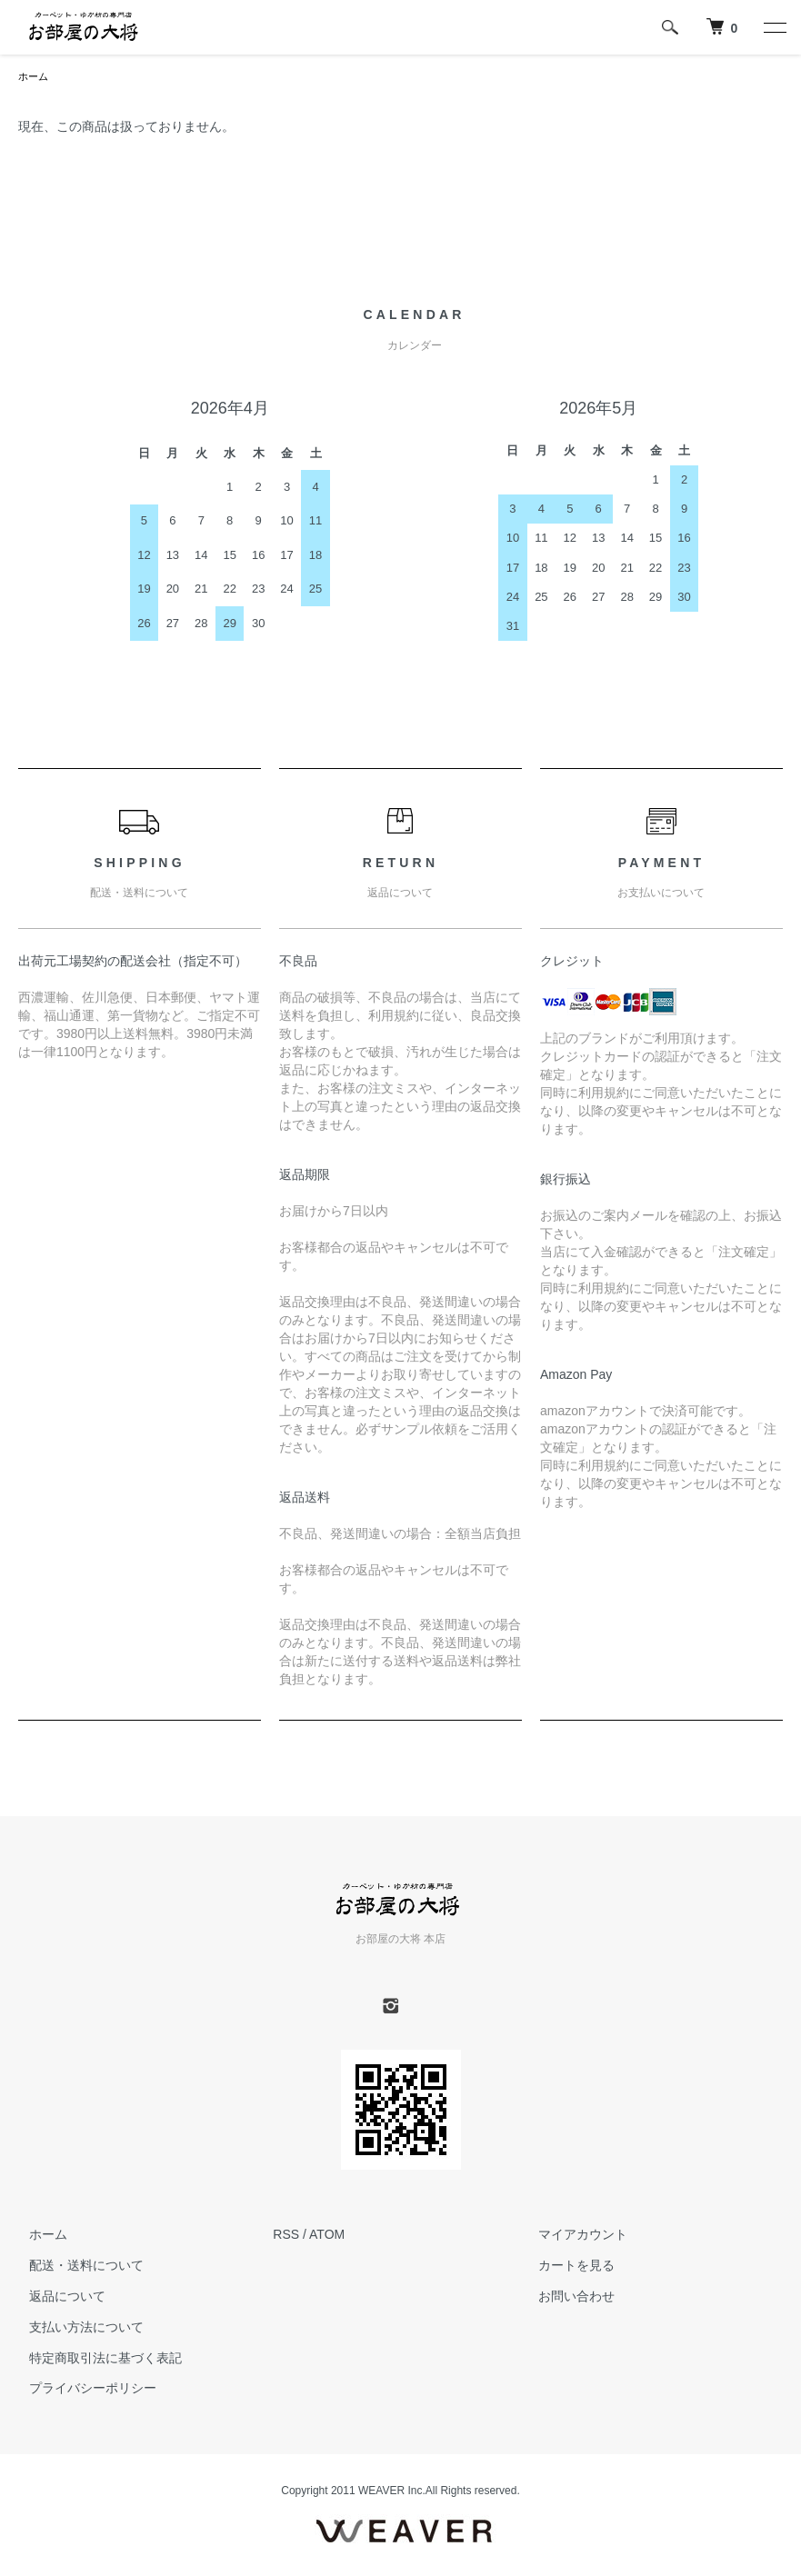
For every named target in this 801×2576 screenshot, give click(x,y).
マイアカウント (572, 2236)
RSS (286, 2236)
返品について (56, 2298)
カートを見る (566, 2267)
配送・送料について (75, 2267)
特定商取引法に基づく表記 (94, 2359)
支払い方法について (75, 2328)
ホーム (34, 77)
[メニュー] (773, 27)
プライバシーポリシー (81, 2389)
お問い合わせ (566, 2298)
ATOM (327, 2236)
